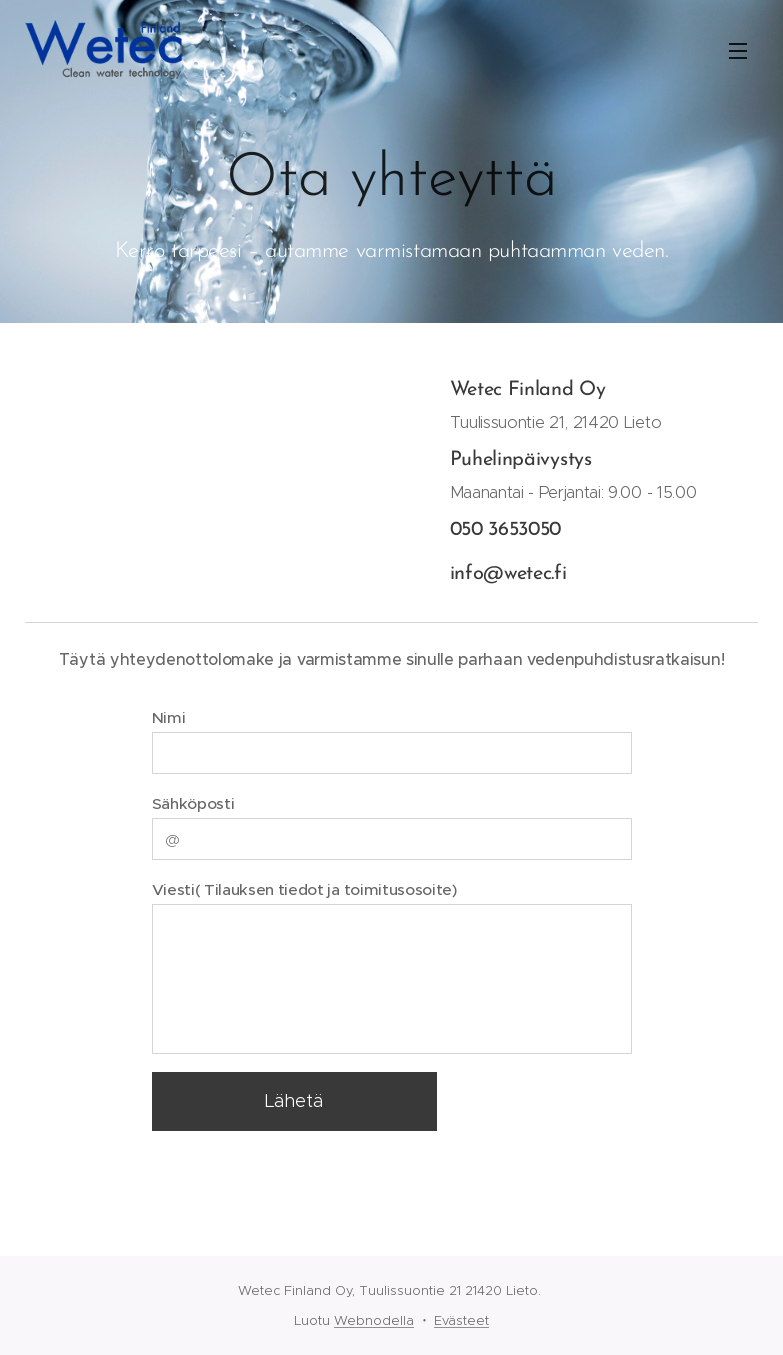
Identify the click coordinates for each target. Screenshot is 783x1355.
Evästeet (461, 1320)
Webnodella (374, 1320)
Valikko (738, 51)
